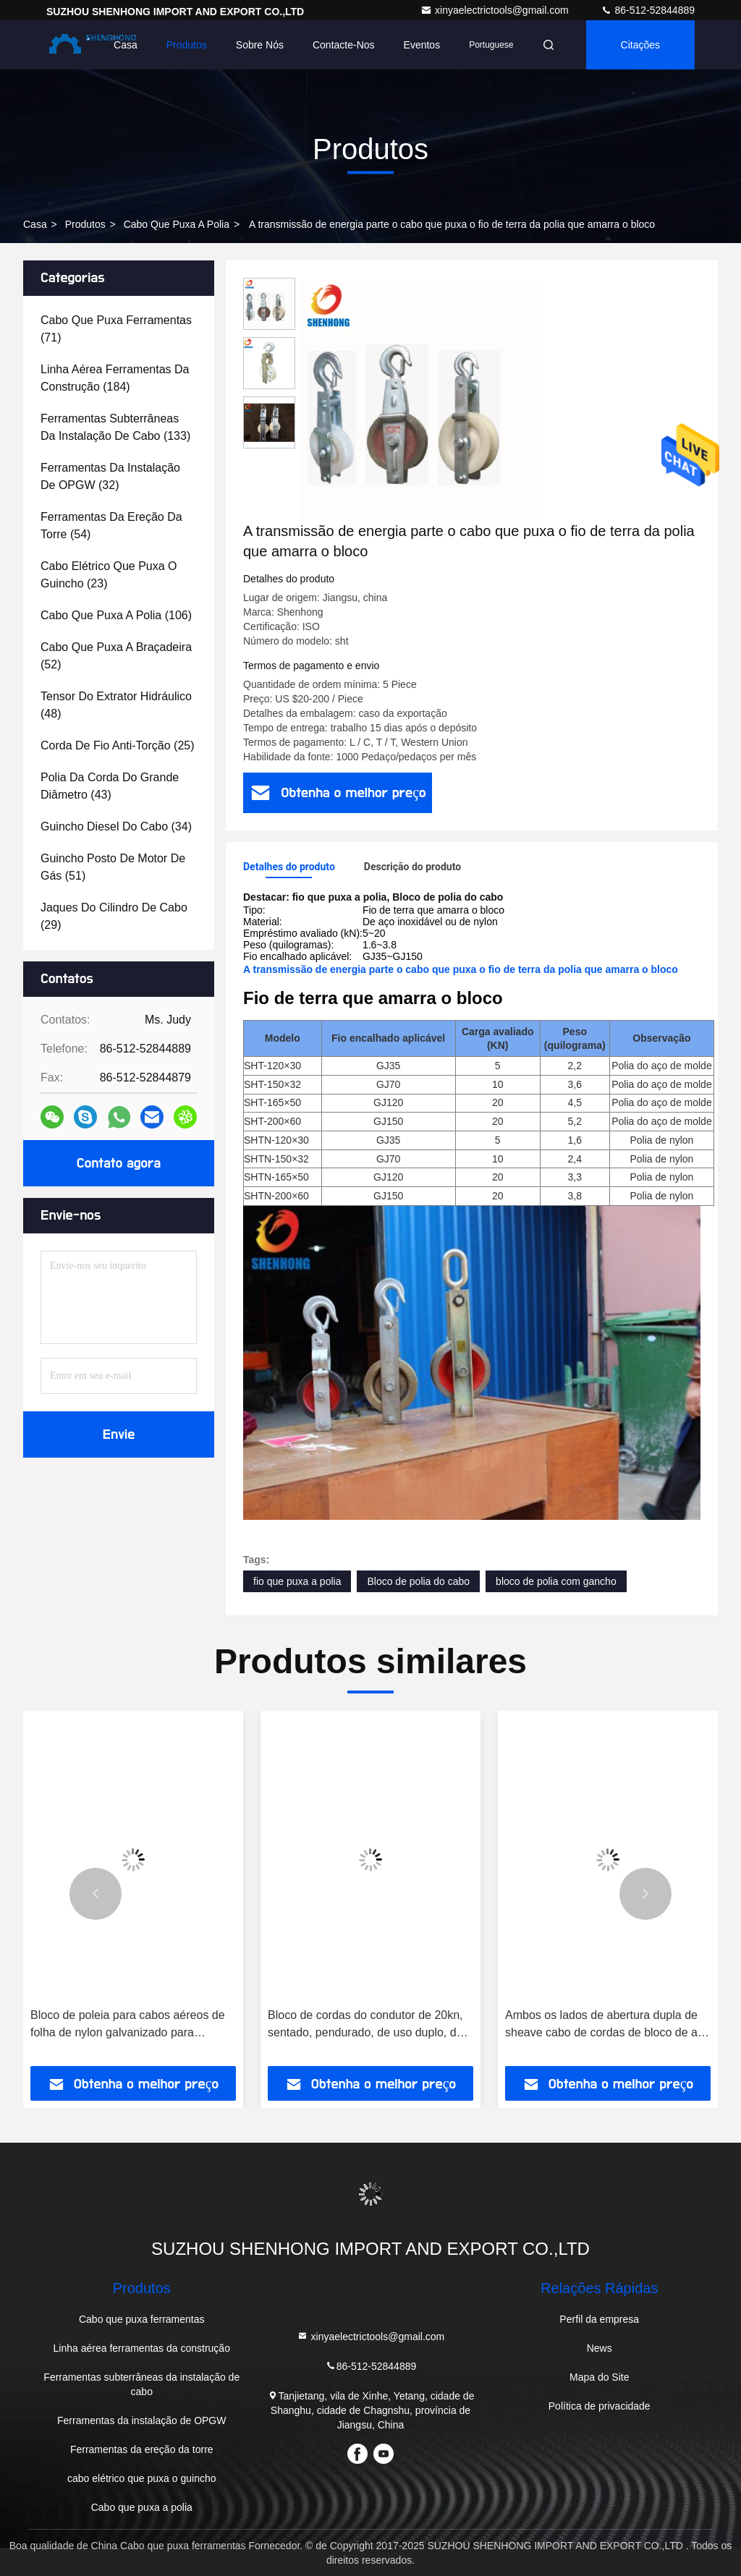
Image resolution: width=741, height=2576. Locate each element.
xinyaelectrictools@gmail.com (496, 10)
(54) (111, 525)
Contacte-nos (344, 45)
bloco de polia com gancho (556, 1581)
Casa (125, 45)
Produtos (186, 45)
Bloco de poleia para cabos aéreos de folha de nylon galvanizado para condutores (127, 2025)
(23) (109, 575)
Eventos (422, 45)
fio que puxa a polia (297, 1581)
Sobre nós (260, 45)
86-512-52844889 (648, 10)
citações (640, 45)
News (599, 2348)
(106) (116, 615)
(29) (114, 916)
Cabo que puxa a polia (176, 224)
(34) (116, 826)
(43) (110, 786)
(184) (115, 378)
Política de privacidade (600, 2406)
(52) (116, 656)
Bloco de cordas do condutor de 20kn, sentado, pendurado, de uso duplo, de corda (365, 2025)
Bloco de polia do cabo (418, 1581)
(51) (113, 867)
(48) (116, 705)
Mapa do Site (599, 2377)
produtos (85, 224)
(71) (116, 329)
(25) (118, 745)
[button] (95, 1894)
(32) (110, 476)
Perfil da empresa (599, 2319)
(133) (115, 427)
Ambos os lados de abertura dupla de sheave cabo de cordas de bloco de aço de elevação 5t (607, 2025)
